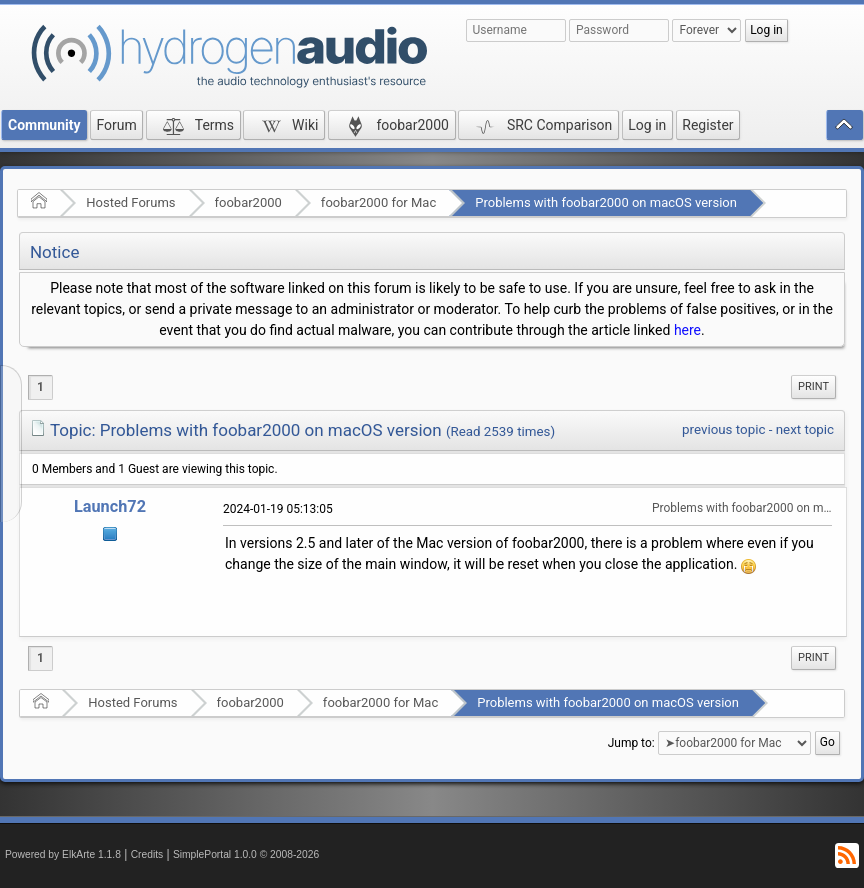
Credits (147, 854)
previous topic (723, 429)
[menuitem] (813, 387)
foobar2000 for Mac (378, 202)
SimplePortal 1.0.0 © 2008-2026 (246, 854)
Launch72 (110, 506)
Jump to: (631, 743)
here (687, 330)
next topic (805, 429)
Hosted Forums (130, 202)
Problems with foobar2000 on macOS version (606, 202)
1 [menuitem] (40, 387)
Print (813, 386)
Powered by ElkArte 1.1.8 (63, 854)
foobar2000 (248, 202)
